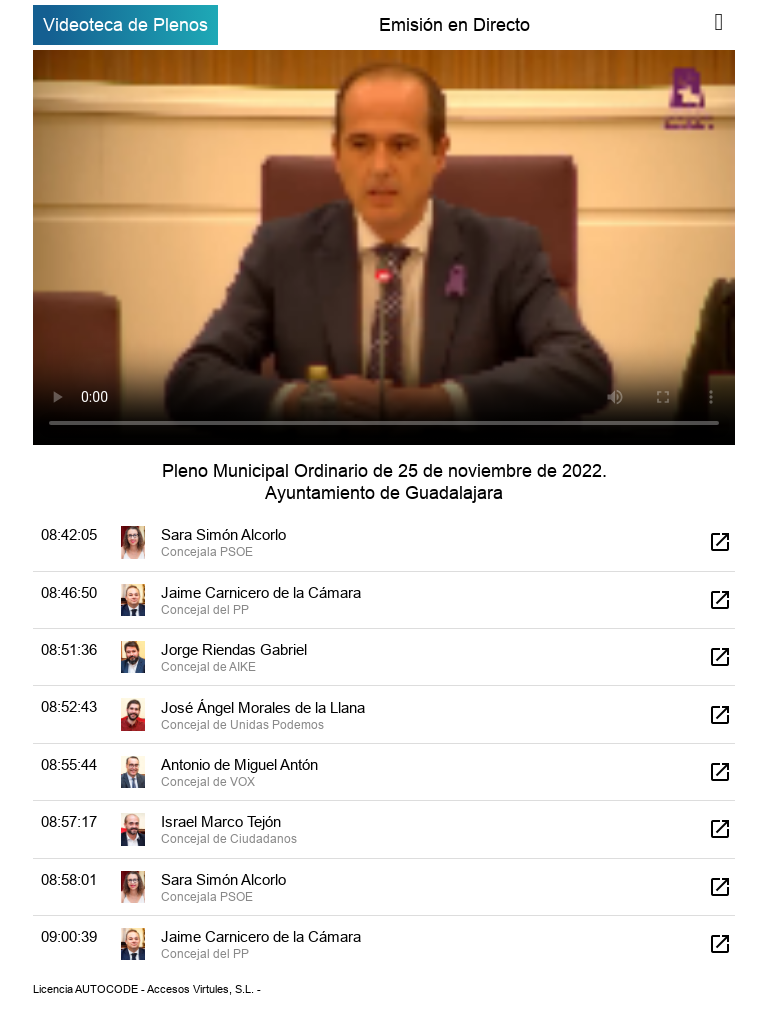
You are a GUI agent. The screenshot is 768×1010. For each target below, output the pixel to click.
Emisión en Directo (454, 24)
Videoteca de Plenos (125, 24)
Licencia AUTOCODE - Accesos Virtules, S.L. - (147, 989)
